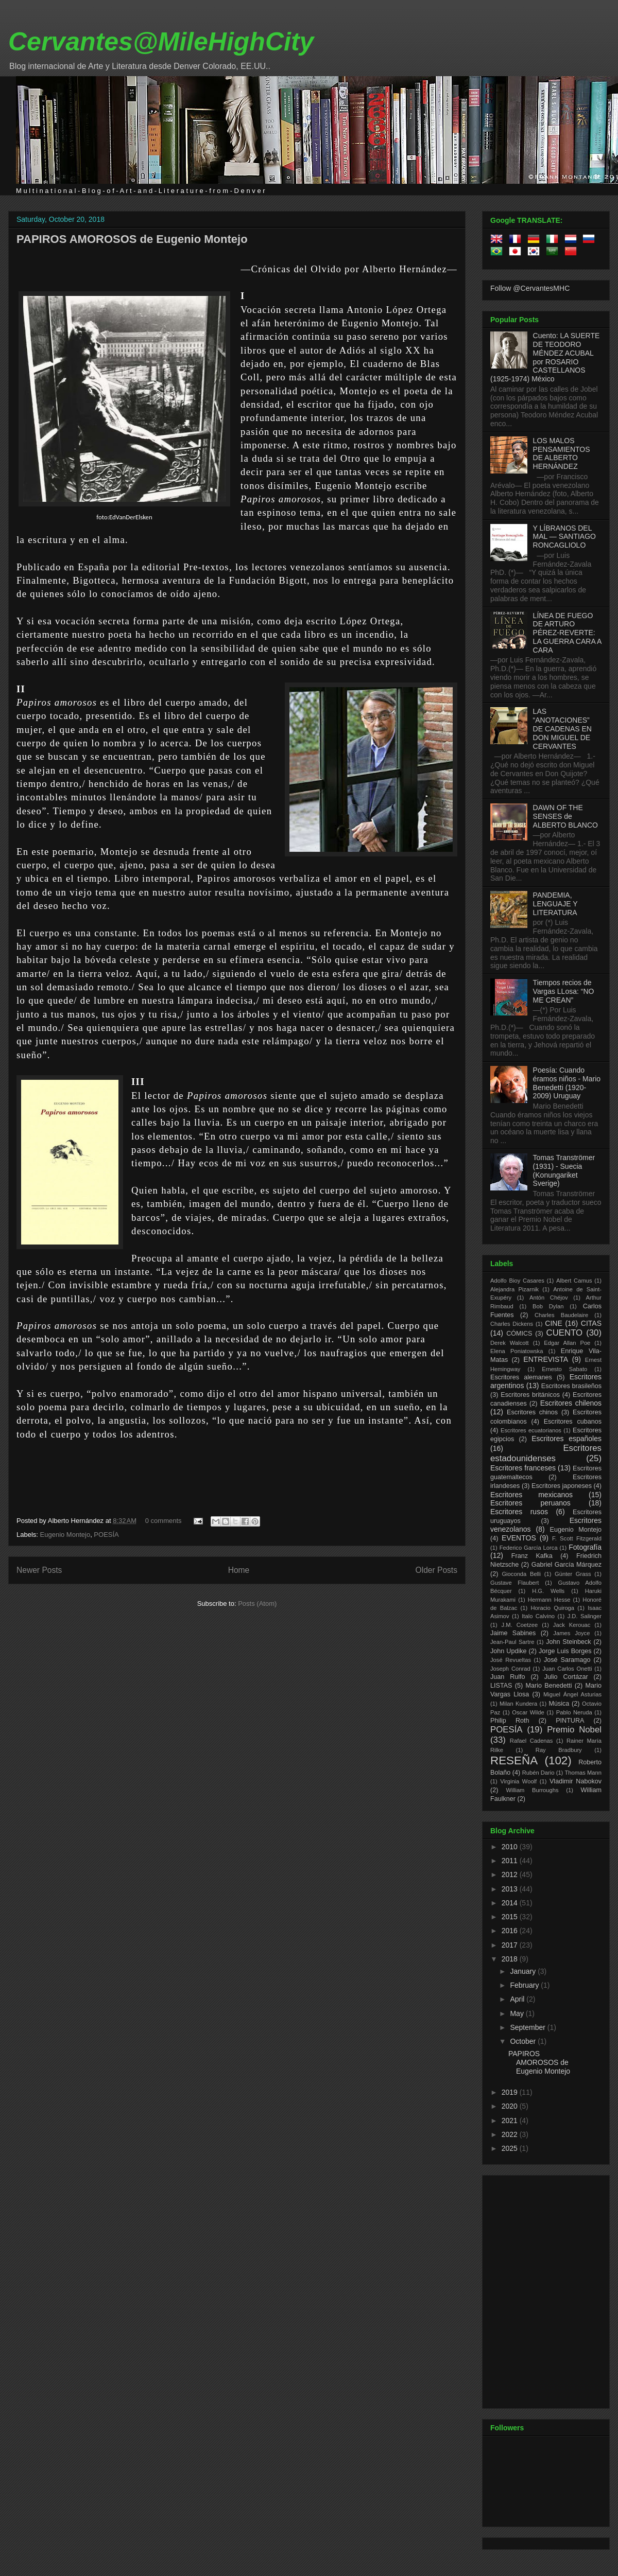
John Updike (508, 1651)
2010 (511, 1847)
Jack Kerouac (572, 1625)
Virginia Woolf (518, 1781)
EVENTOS (519, 1538)
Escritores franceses (523, 1468)
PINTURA (570, 1720)
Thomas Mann (583, 1772)
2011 (511, 1860)
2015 (511, 1917)
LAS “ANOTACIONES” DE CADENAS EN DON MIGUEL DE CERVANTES (562, 728)
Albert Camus (574, 1280)
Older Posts (436, 1570)
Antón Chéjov (548, 1297)
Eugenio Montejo (65, 1534)
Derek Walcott (509, 1343)
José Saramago (567, 1659)
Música (558, 1703)
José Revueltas (510, 1660)
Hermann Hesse (549, 1600)
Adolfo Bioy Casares (517, 1280)
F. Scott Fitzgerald (577, 1538)
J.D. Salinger (585, 1616)
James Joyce (571, 1633)
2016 (511, 1930)
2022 (511, 2134)
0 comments (163, 1520)
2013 (511, 1889)
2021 (511, 2120)
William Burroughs (532, 1790)
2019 (511, 2092)
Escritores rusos (519, 1512)
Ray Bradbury (559, 1750)
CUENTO (564, 1333)
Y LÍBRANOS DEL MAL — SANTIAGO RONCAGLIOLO (564, 537)
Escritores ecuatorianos (531, 1430)
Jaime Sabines (513, 1633)
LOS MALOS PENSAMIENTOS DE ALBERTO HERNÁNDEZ (561, 453)
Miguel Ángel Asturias (572, 1694)
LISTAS (501, 1685)
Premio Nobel (574, 1729)
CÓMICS (519, 1333)
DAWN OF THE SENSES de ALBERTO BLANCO (565, 816)
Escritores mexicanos (531, 1495)
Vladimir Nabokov (576, 1781)
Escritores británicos (530, 1394)
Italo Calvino (538, 1616)
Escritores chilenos (571, 1403)
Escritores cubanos (573, 1421)
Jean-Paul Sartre (512, 1642)
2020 (511, 2106)
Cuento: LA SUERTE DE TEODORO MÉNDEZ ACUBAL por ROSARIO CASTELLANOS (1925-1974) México (544, 357)
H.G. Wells (548, 1591)
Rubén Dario (538, 1772)
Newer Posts (39, 1570)
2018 (511, 1959)
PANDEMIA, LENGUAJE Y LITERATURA (555, 904)
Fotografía (585, 1547)
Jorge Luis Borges (565, 1651)
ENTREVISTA (545, 1359)
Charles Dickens (511, 1324)
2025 (511, 2148)
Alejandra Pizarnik (514, 1289)
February (525, 1985)
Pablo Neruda (574, 1712)
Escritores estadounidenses (546, 1453)
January (524, 1971)
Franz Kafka (532, 1555)
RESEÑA (514, 1760)
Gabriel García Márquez (566, 1564)
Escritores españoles (566, 1438)
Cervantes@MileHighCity (161, 41)
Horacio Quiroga (552, 1608)
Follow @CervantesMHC (530, 288)
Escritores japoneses (561, 1485)
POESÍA (106, 1534)
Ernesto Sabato (564, 1369)
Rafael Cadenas (531, 1741)
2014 (511, 1903)
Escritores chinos (532, 1412)
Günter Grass (573, 1574)
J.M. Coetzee (520, 1625)
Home (239, 1570)
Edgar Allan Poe (567, 1343)
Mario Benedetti (549, 1685)
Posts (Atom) (257, 1603)
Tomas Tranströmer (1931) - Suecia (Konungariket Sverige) (564, 1170)
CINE (553, 1323)
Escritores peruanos (530, 1503)
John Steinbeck (568, 1641)
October (524, 2041)
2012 (511, 1874)
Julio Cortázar (566, 1676)
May (517, 2013)
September (528, 2027)
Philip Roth (509, 1720)
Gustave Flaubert (514, 1583)
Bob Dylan (548, 1306)
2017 (511, 1945)
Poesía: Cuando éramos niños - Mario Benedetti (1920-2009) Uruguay (567, 1083)
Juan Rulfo (507, 1676)
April (518, 1999)
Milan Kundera (518, 1704)
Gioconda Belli (521, 1574)
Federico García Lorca (529, 1548)
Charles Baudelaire (561, 1315)
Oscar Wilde (528, 1712)
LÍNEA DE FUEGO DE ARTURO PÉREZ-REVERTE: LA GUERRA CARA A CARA (567, 632)
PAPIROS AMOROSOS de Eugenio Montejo (132, 239)
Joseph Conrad (510, 1669)
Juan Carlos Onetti (567, 1669)
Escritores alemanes (521, 1377)
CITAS (591, 1323)
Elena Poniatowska (516, 1351)
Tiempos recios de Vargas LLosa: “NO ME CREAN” (563, 991)
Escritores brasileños (571, 1386)
